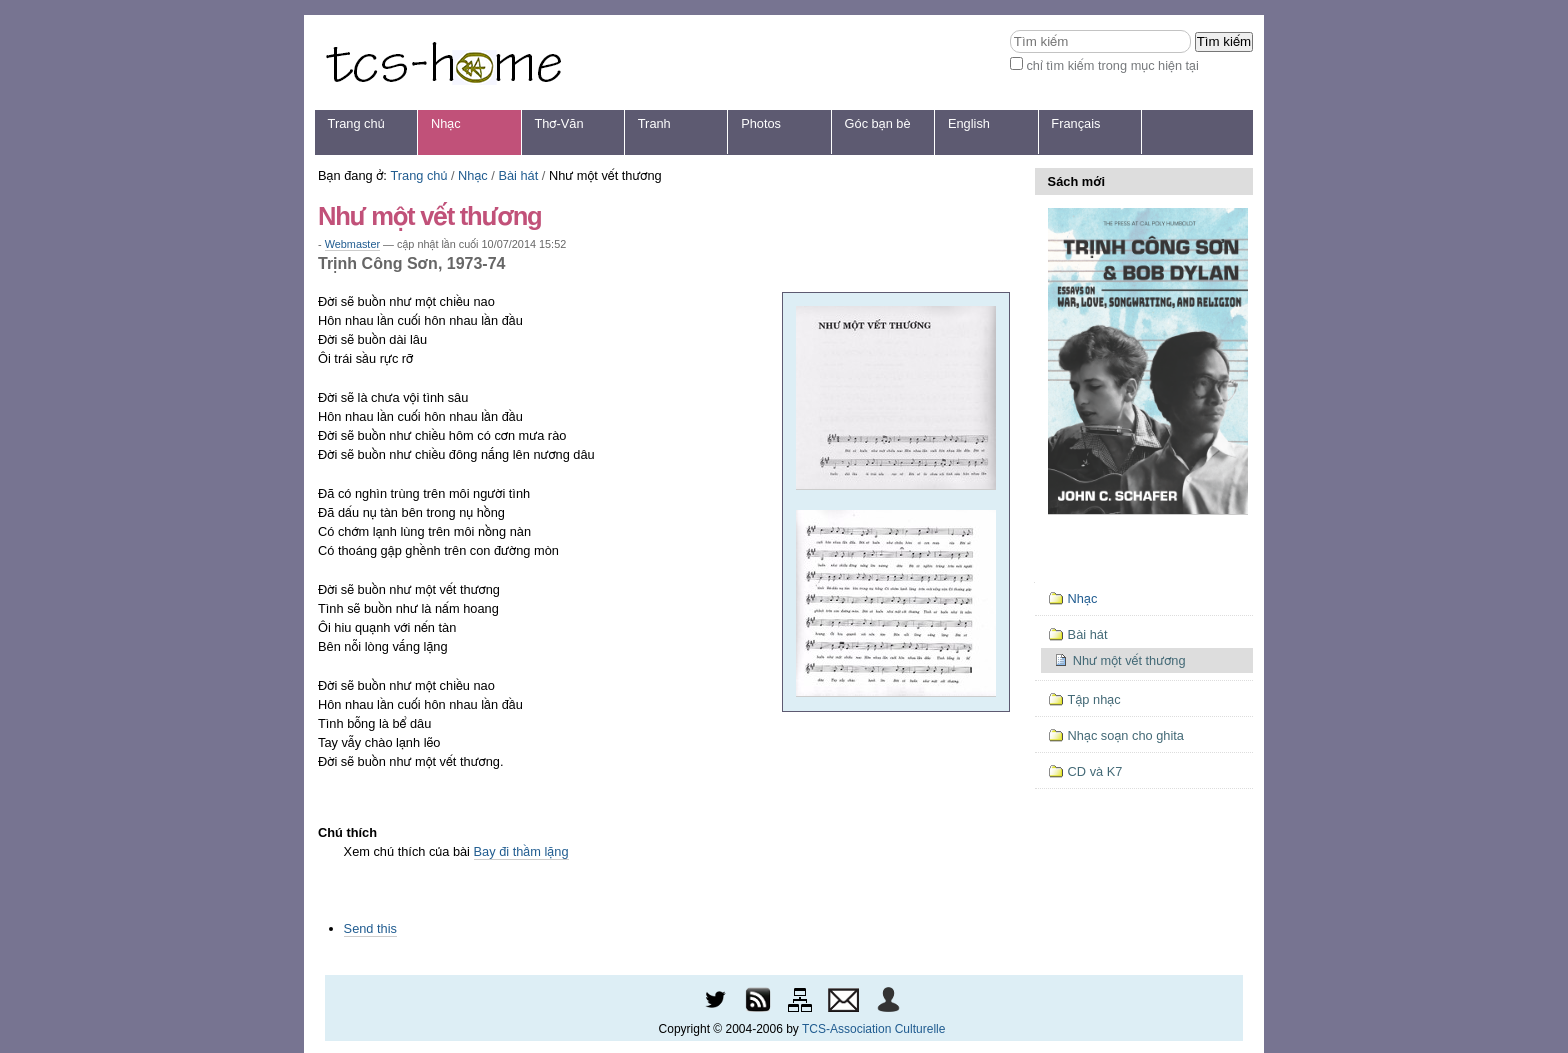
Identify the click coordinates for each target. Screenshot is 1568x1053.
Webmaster (352, 244)
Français (1075, 123)
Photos (761, 123)
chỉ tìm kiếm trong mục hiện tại (1112, 65)
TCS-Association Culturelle (873, 1029)
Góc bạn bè (878, 123)
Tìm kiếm (1009, 29)
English (969, 123)
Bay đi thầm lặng (521, 851)
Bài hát (518, 175)
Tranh (654, 123)
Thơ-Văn (558, 123)
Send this (370, 928)
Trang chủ (356, 123)
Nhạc (446, 123)
